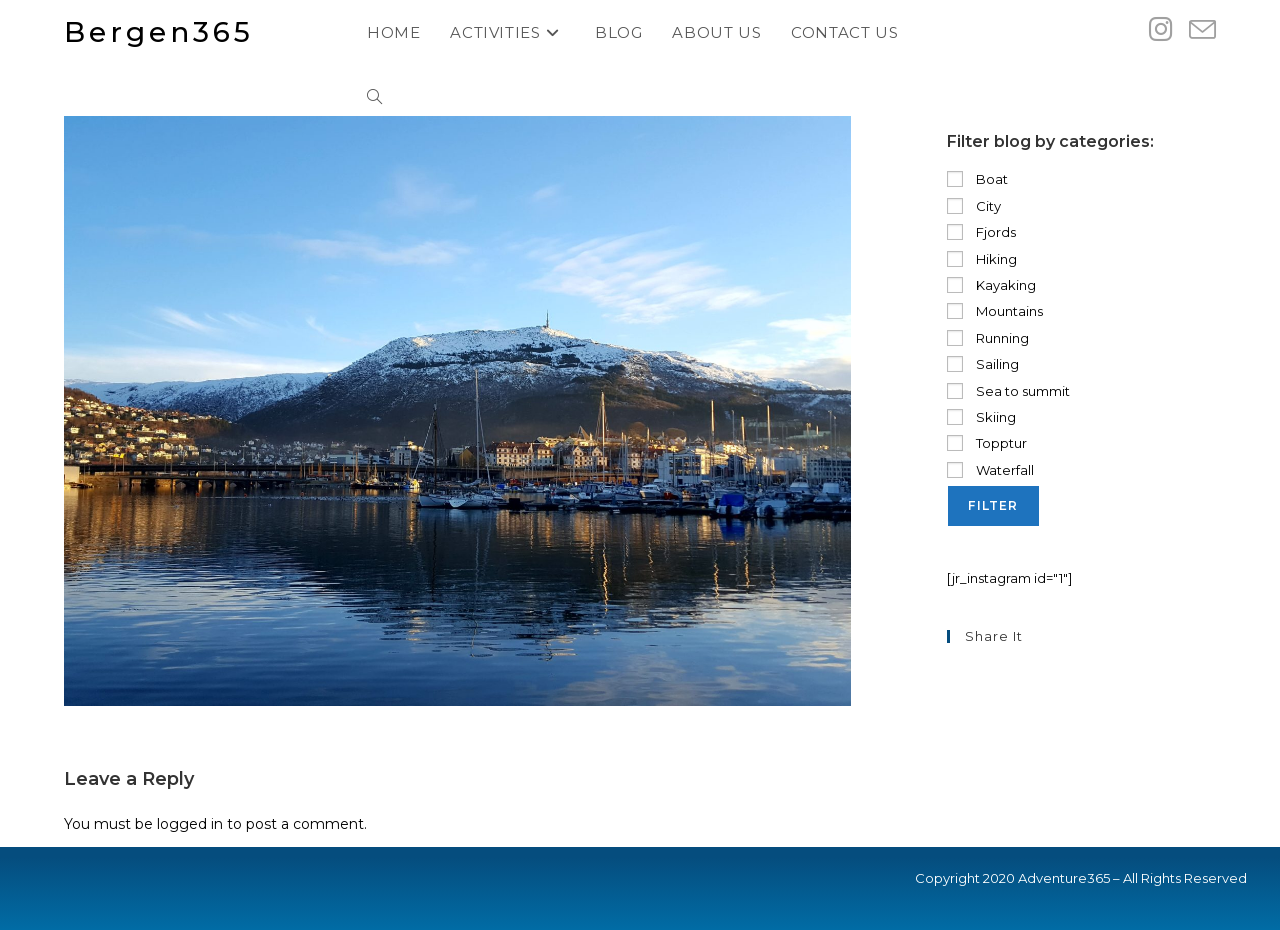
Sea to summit (1008, 391)
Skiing (981, 417)
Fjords (981, 232)
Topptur (987, 443)
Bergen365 (159, 32)
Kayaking (991, 285)
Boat (977, 179)
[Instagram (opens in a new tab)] (1161, 29)
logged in (190, 824)
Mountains (995, 311)
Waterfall (990, 470)
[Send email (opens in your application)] (1202, 30)
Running (988, 338)
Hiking (982, 259)
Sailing (983, 364)
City (974, 206)
